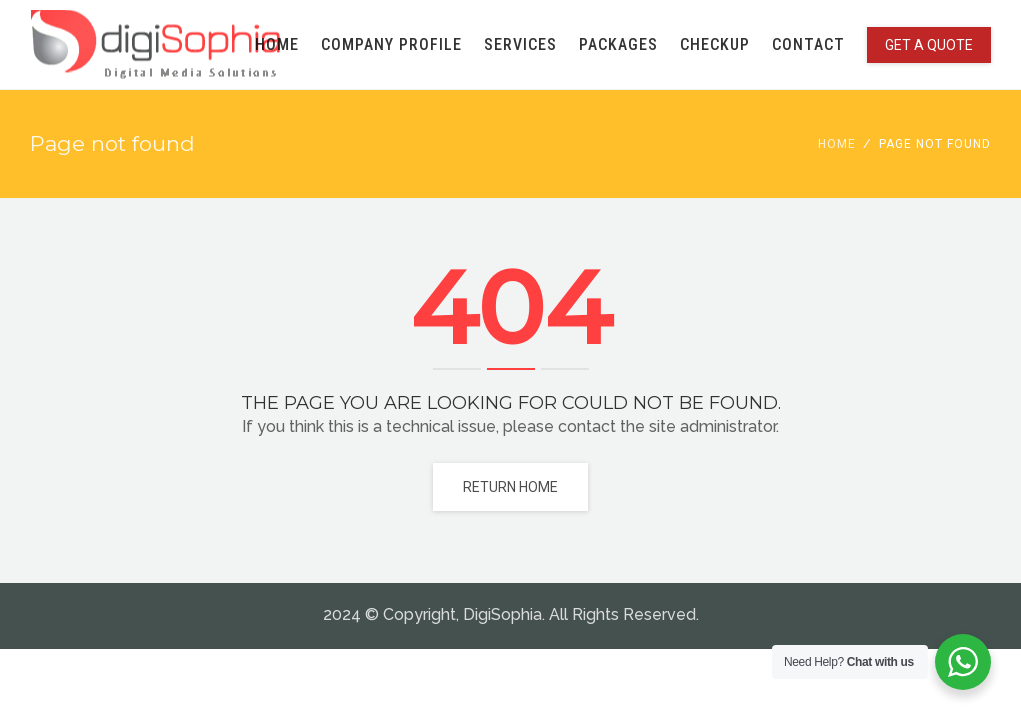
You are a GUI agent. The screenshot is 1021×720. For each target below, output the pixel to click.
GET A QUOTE (929, 45)
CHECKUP (715, 44)
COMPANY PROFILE (391, 44)
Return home (510, 487)
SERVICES (520, 44)
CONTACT (808, 44)
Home (837, 144)
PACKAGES (618, 44)
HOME (277, 44)
